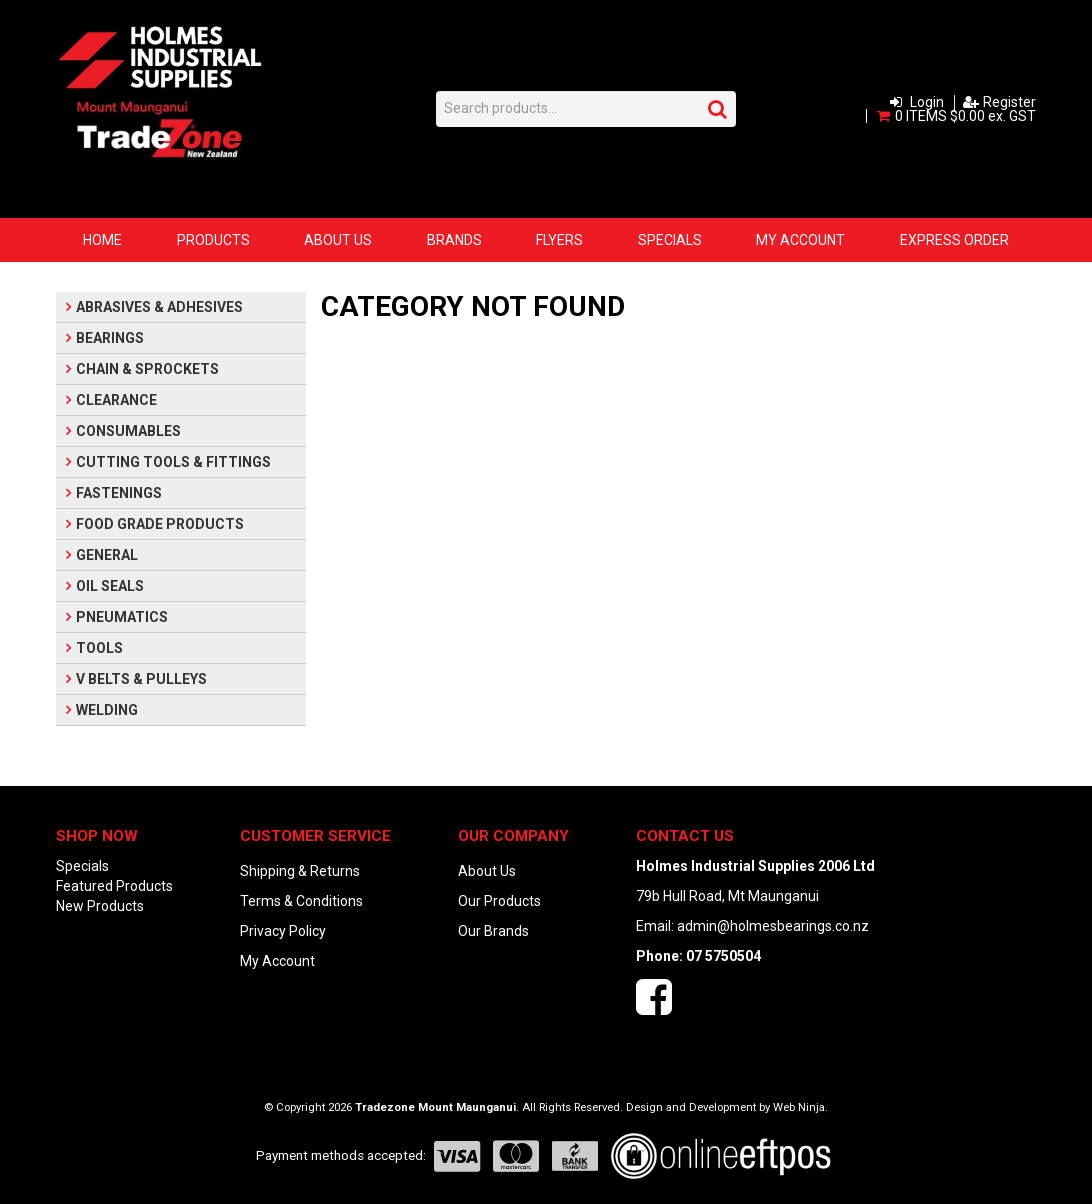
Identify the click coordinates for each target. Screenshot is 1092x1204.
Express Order (954, 240)
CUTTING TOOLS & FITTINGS (173, 462)
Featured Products (114, 886)
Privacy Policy (283, 931)
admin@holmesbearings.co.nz (773, 926)
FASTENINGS (119, 493)
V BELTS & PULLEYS (141, 679)
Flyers (559, 240)
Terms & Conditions (301, 901)
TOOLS (99, 648)
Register (1009, 102)
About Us (338, 240)
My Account (800, 240)
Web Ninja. (800, 1107)
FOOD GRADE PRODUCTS (160, 524)
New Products (100, 906)
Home (102, 240)
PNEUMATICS (122, 617)
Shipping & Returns (300, 871)
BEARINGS (110, 338)
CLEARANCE (116, 400)
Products (213, 240)
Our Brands (493, 931)
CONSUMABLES (128, 431)
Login (927, 102)
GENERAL (107, 555)
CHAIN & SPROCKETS (147, 369)
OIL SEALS (110, 586)
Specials (670, 240)
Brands (454, 240)
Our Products (499, 901)
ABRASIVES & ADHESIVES (159, 307)
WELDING (107, 710)
